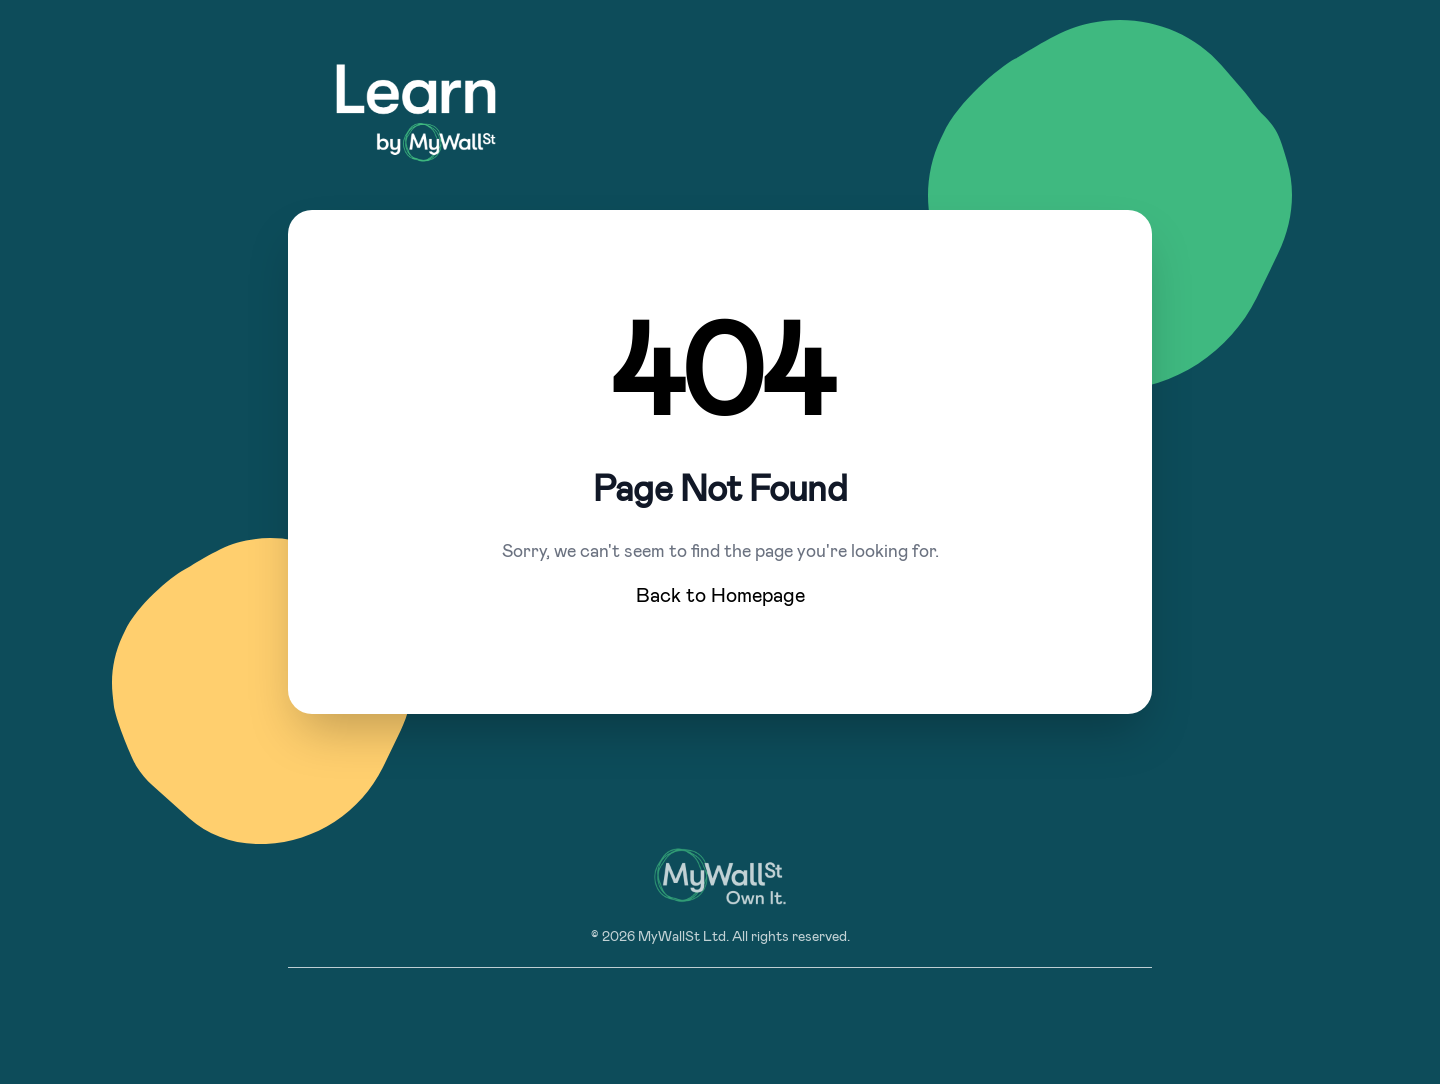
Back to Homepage (720, 596)
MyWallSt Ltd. (683, 937)
